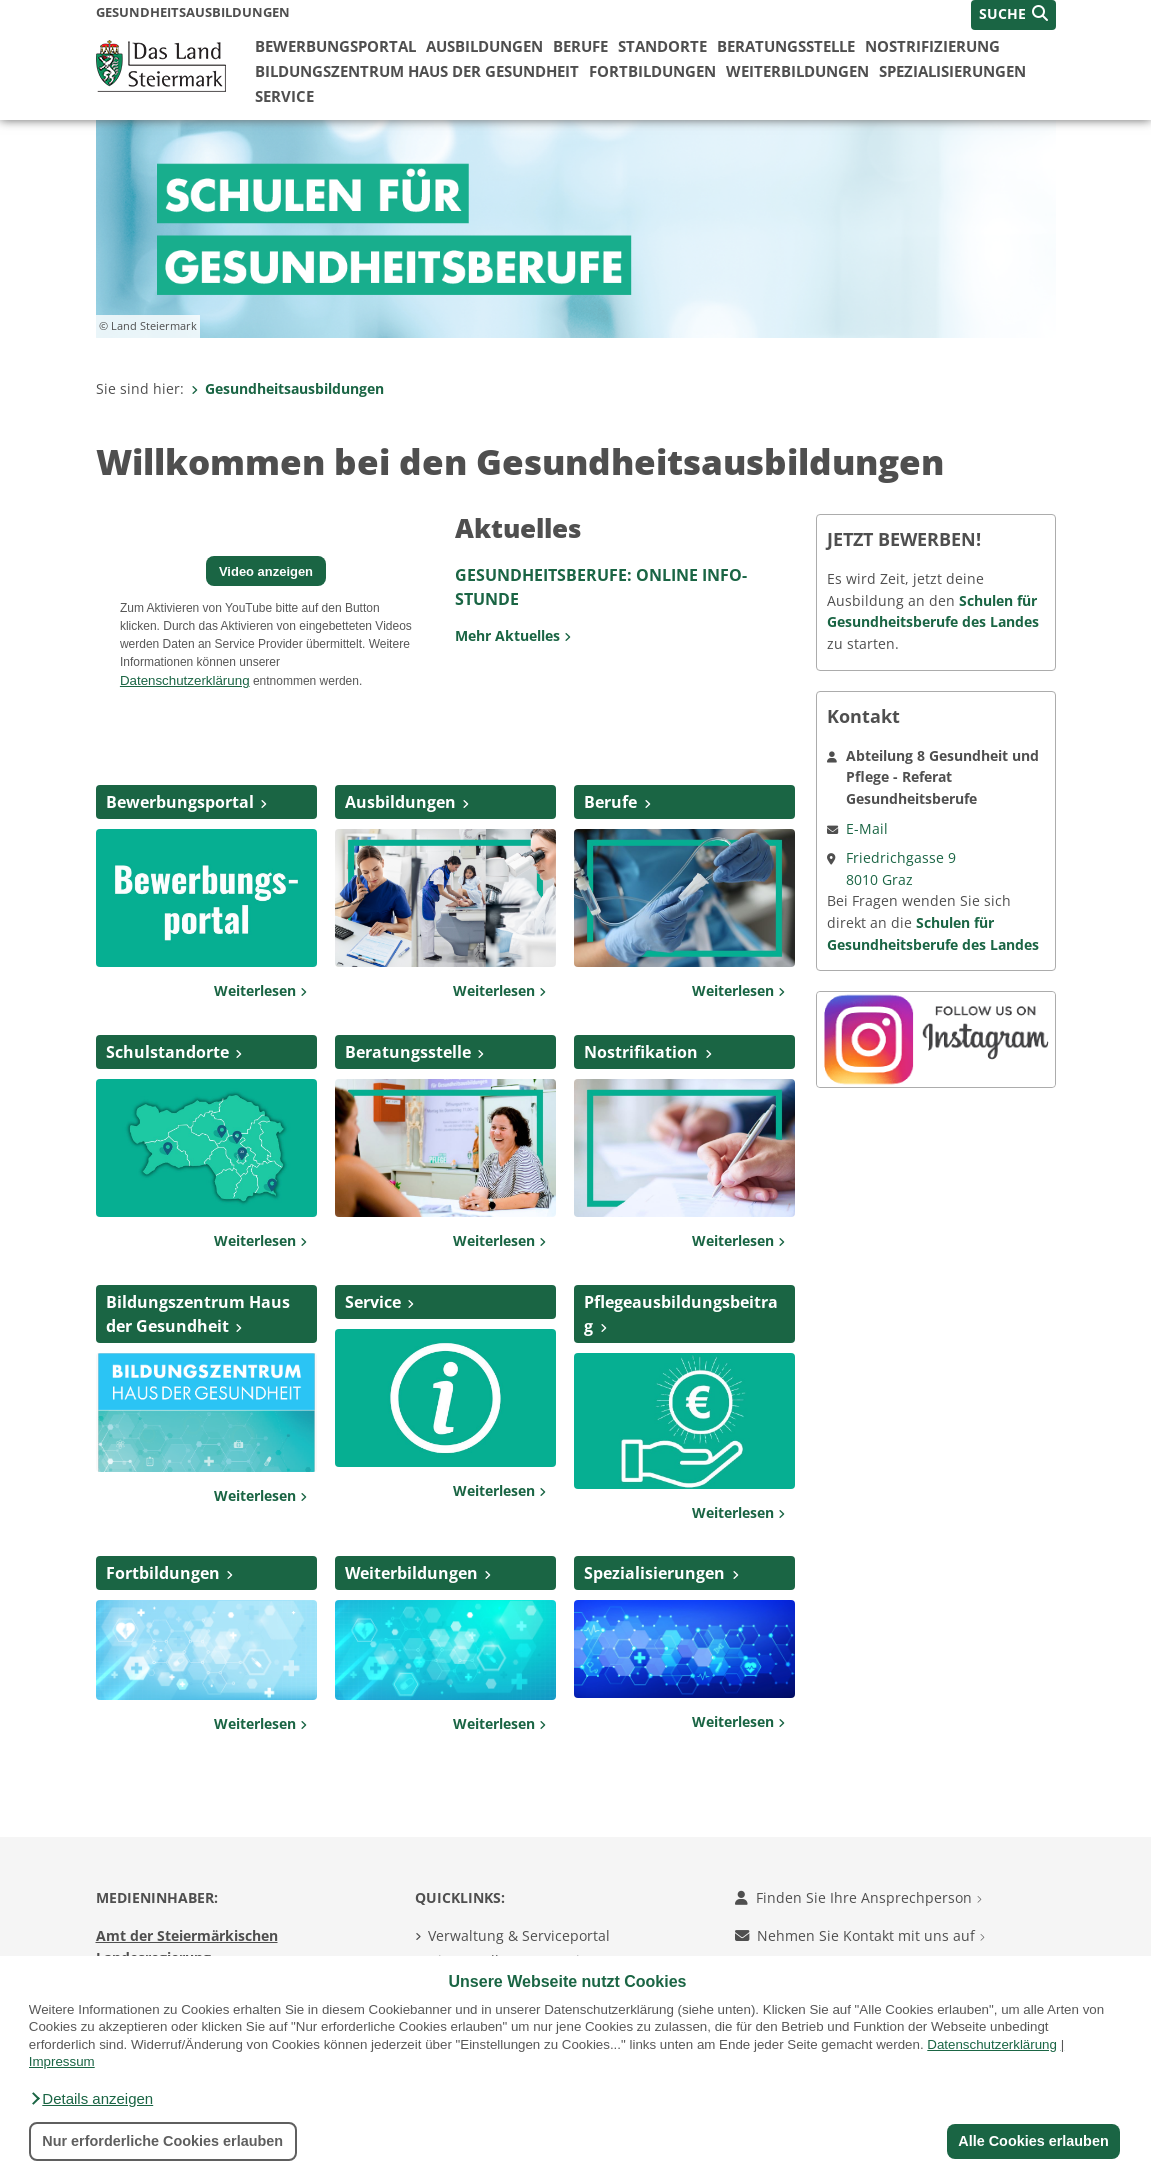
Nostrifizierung (932, 46)
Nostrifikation (641, 1052)
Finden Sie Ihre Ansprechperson (858, 1897)
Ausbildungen (484, 46)
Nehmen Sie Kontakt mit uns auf (860, 1935)
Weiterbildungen (797, 71)
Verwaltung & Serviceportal (519, 1935)
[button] (91, 2099)
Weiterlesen (260, 990)
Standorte (662, 46)
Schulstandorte (167, 1052)
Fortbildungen (652, 71)
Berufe (580, 46)
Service (284, 96)
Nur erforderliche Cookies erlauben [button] (162, 2141)
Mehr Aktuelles (513, 635)
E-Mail (867, 828)
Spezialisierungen (952, 71)
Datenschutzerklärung (992, 2044)
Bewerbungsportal (335, 46)
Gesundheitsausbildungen (287, 388)
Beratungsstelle (786, 46)
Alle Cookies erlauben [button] (1033, 2141)
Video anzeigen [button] (266, 571)
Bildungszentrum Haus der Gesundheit (417, 71)
